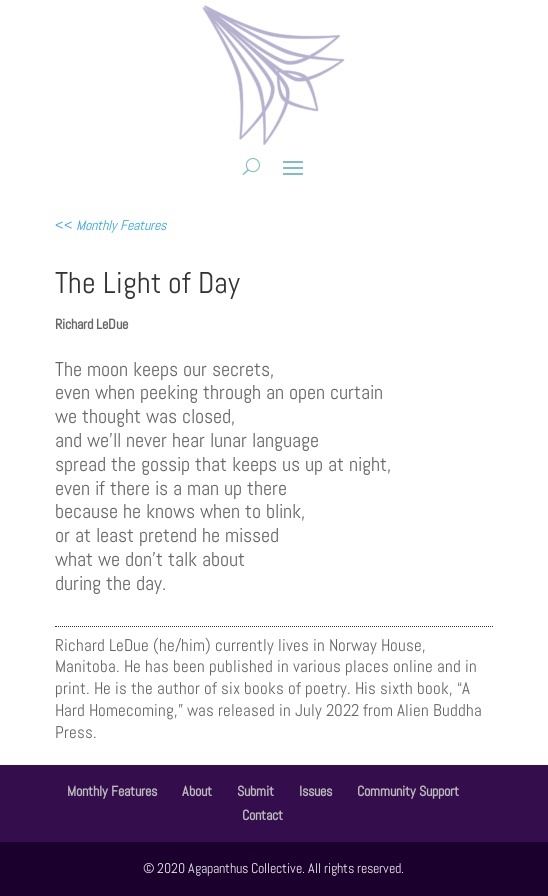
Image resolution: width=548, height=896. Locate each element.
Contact (262, 815)
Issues (315, 791)
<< (110, 225)
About (197, 791)
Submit (255, 791)
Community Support (408, 791)
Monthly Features (112, 791)
